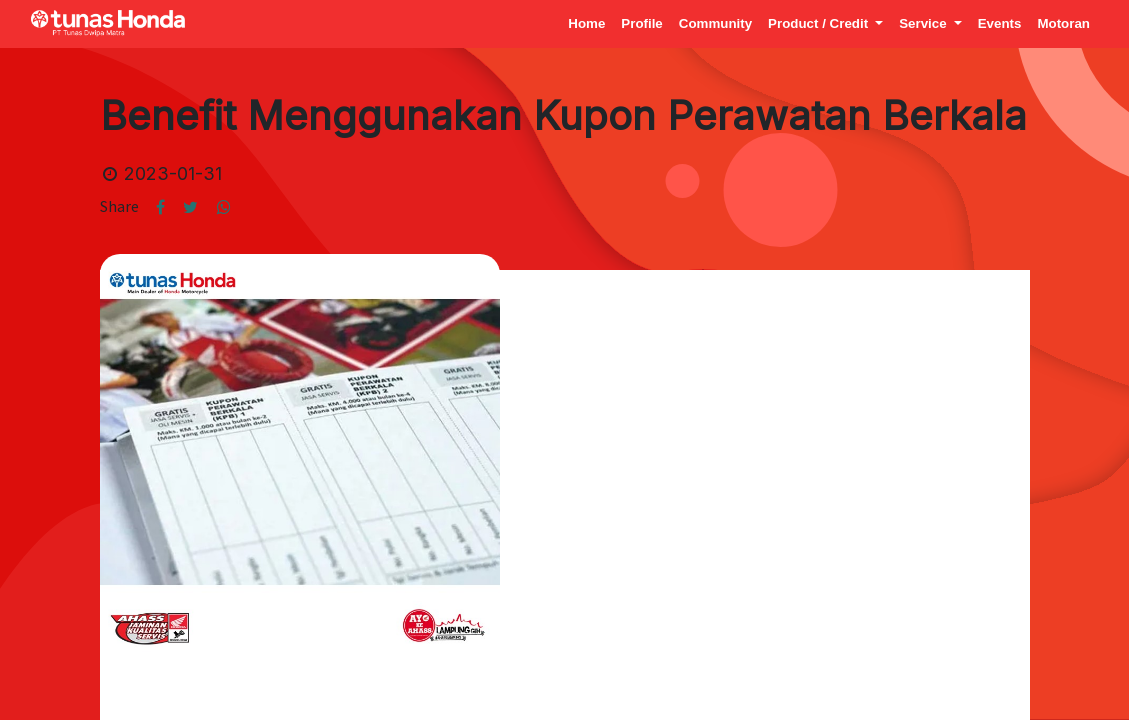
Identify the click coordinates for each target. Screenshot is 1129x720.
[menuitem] (586, 23)
